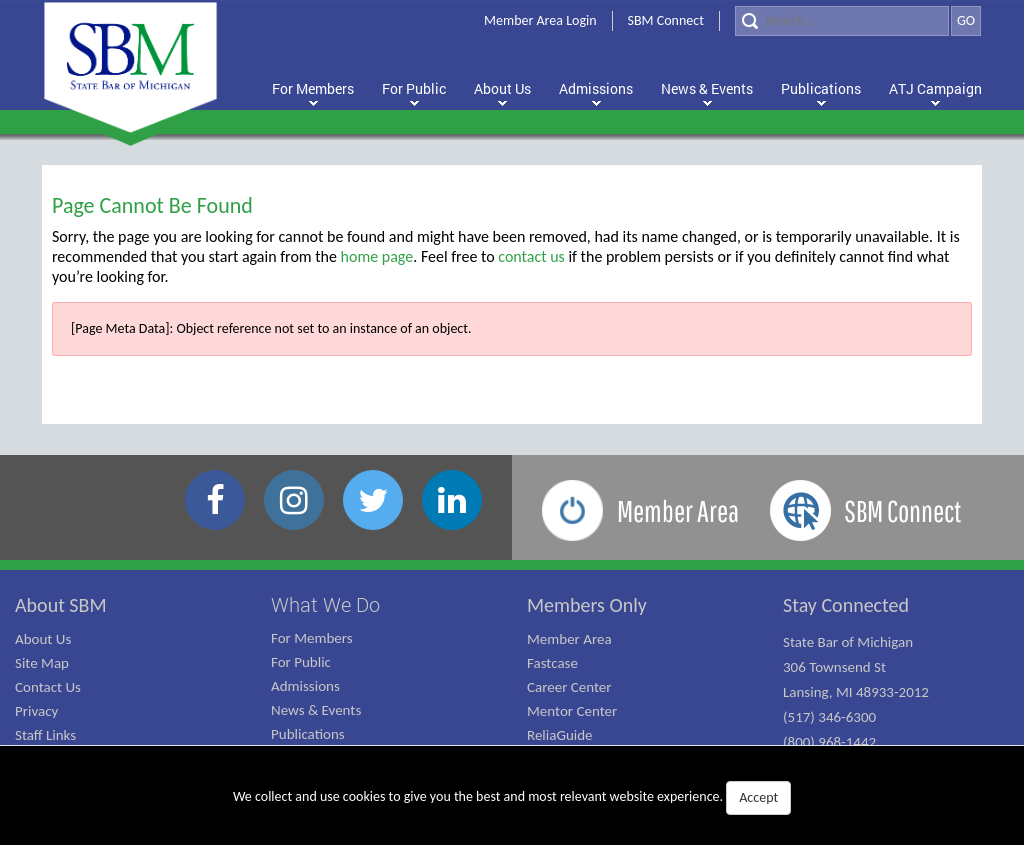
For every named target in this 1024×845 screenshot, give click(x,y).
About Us (43, 639)
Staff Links (45, 735)
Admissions (305, 686)
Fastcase (552, 663)
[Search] (842, 21)
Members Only (587, 605)
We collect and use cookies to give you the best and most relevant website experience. (512, 798)
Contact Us (48, 687)
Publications (308, 734)
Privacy (36, 711)
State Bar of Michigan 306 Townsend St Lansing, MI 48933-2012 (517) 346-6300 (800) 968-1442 (856, 692)
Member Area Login (540, 20)
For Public (301, 662)
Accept (758, 797)
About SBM (61, 605)
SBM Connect (666, 20)
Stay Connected (846, 605)
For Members (312, 638)
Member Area (569, 639)
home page (377, 256)
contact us (531, 256)
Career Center (569, 687)
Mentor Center (572, 711)
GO (966, 20)
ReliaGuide (560, 735)
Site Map (42, 663)
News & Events (316, 710)
